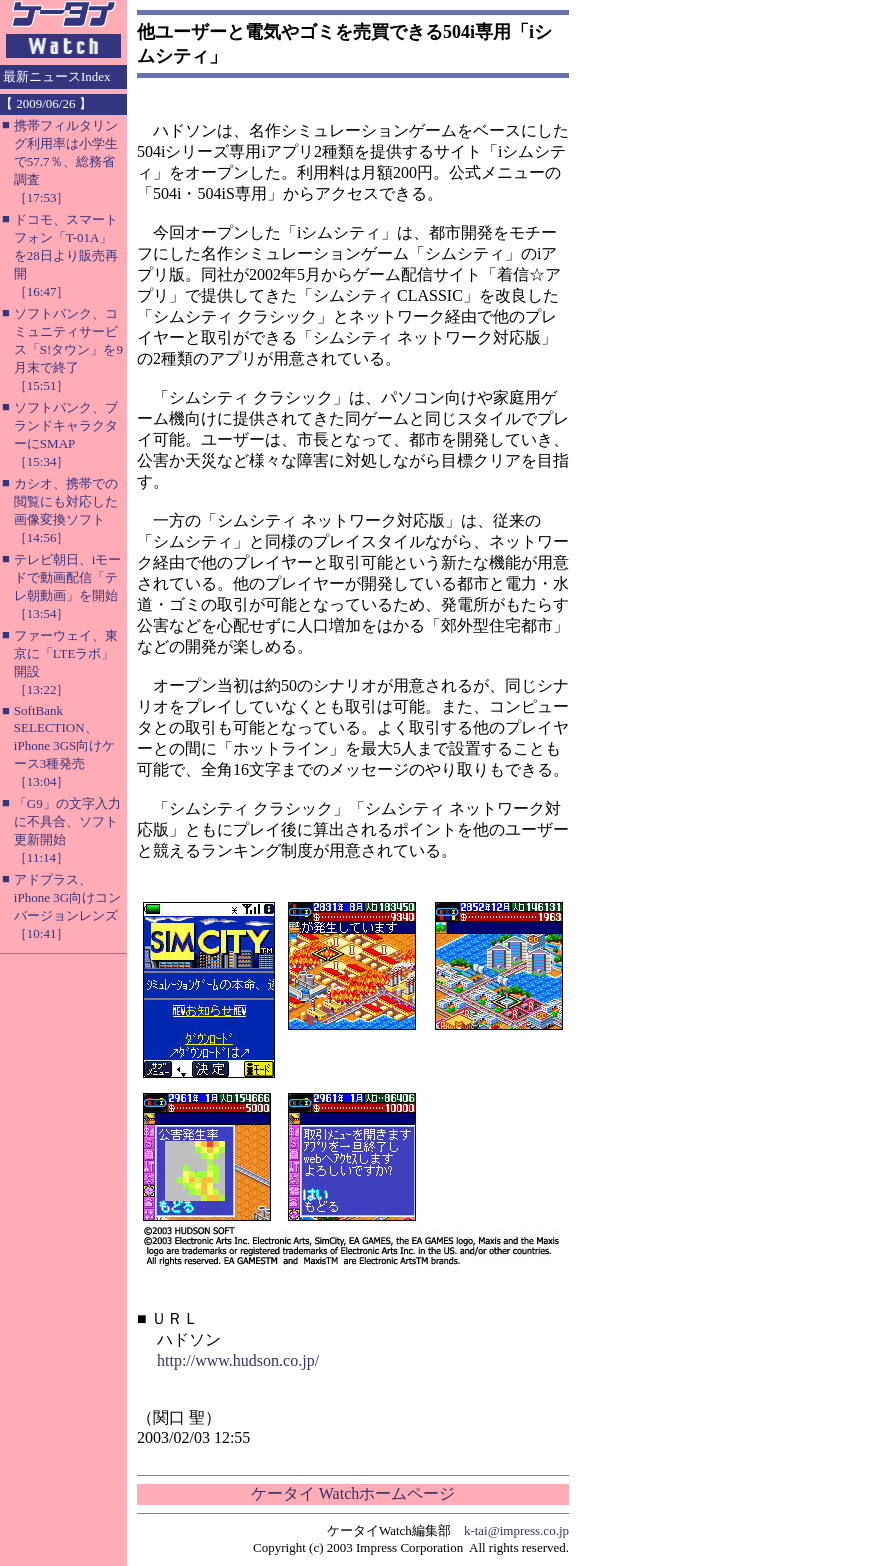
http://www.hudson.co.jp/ (238, 1360)
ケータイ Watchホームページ (353, 1493)
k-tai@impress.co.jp (516, 1530)
